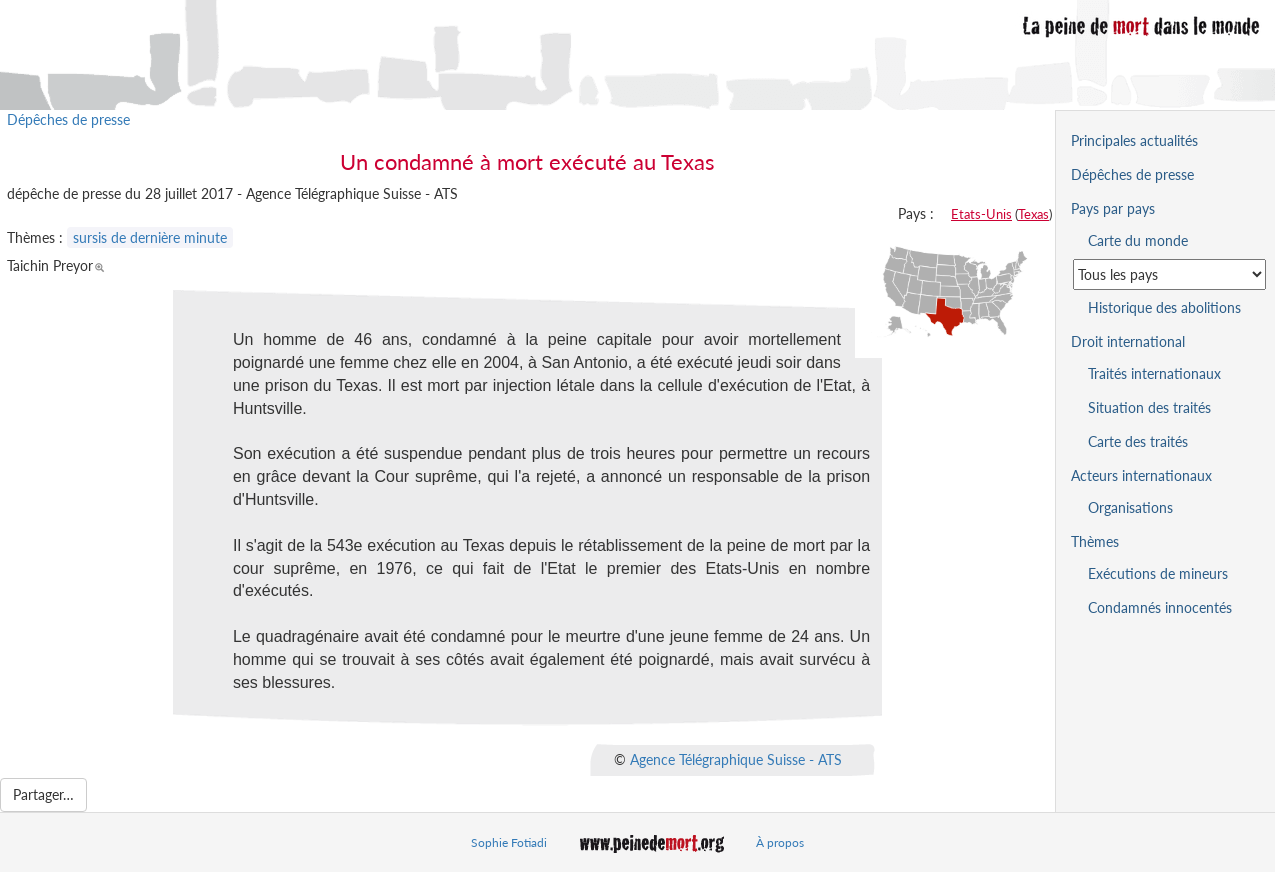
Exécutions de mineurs (1158, 573)
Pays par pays (1113, 208)
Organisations (1130, 507)
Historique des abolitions (1164, 307)
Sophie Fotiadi (509, 842)
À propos (780, 842)
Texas (1033, 214)
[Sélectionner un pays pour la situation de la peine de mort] (1169, 274)
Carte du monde (1138, 240)
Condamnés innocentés (1160, 607)
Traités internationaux (1154, 373)
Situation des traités (1149, 407)
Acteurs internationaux (1141, 475)
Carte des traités (1138, 441)
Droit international (1128, 341)
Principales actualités (1134, 140)
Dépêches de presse (68, 119)
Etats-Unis (981, 214)
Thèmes (1095, 541)
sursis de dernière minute (150, 237)
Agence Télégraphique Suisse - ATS (736, 758)
